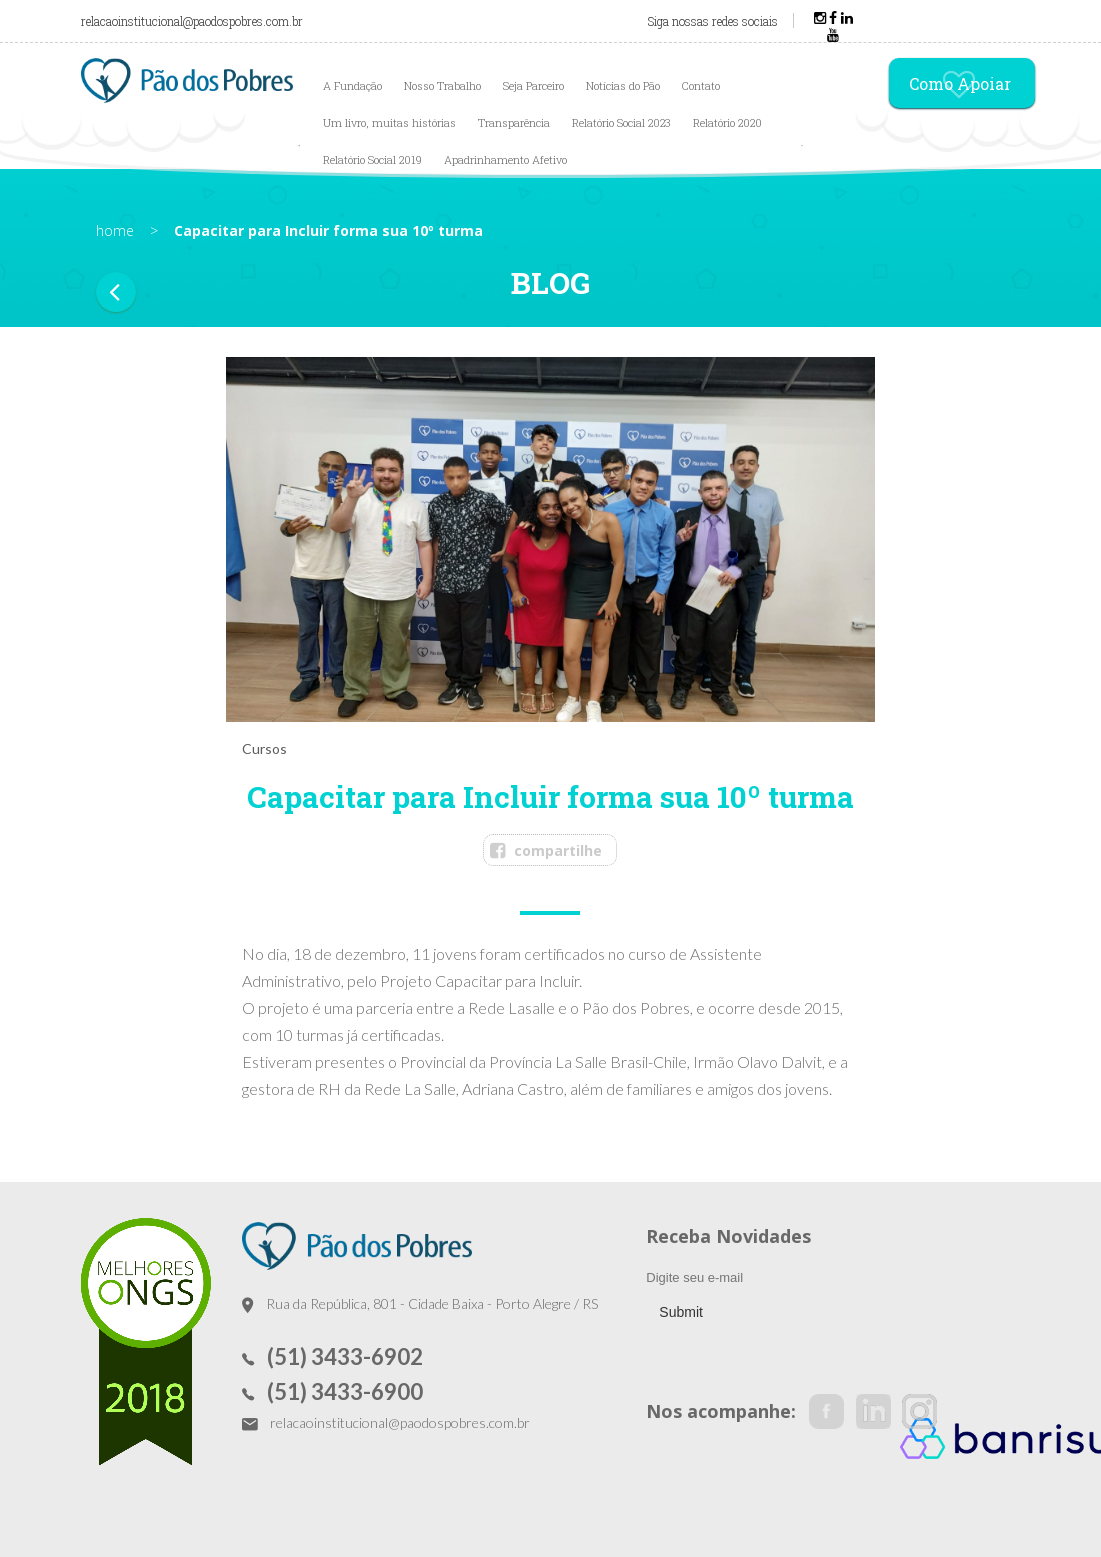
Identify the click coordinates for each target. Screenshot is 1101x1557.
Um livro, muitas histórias (389, 122)
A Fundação (352, 85)
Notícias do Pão (623, 85)
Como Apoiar (960, 85)
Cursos (264, 748)
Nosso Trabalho (442, 85)
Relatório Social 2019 (372, 159)
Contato (701, 85)
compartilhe (558, 850)
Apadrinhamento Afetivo (505, 159)
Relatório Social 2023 (621, 122)
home (115, 230)
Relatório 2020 (727, 122)
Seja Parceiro (533, 85)
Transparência (514, 122)
